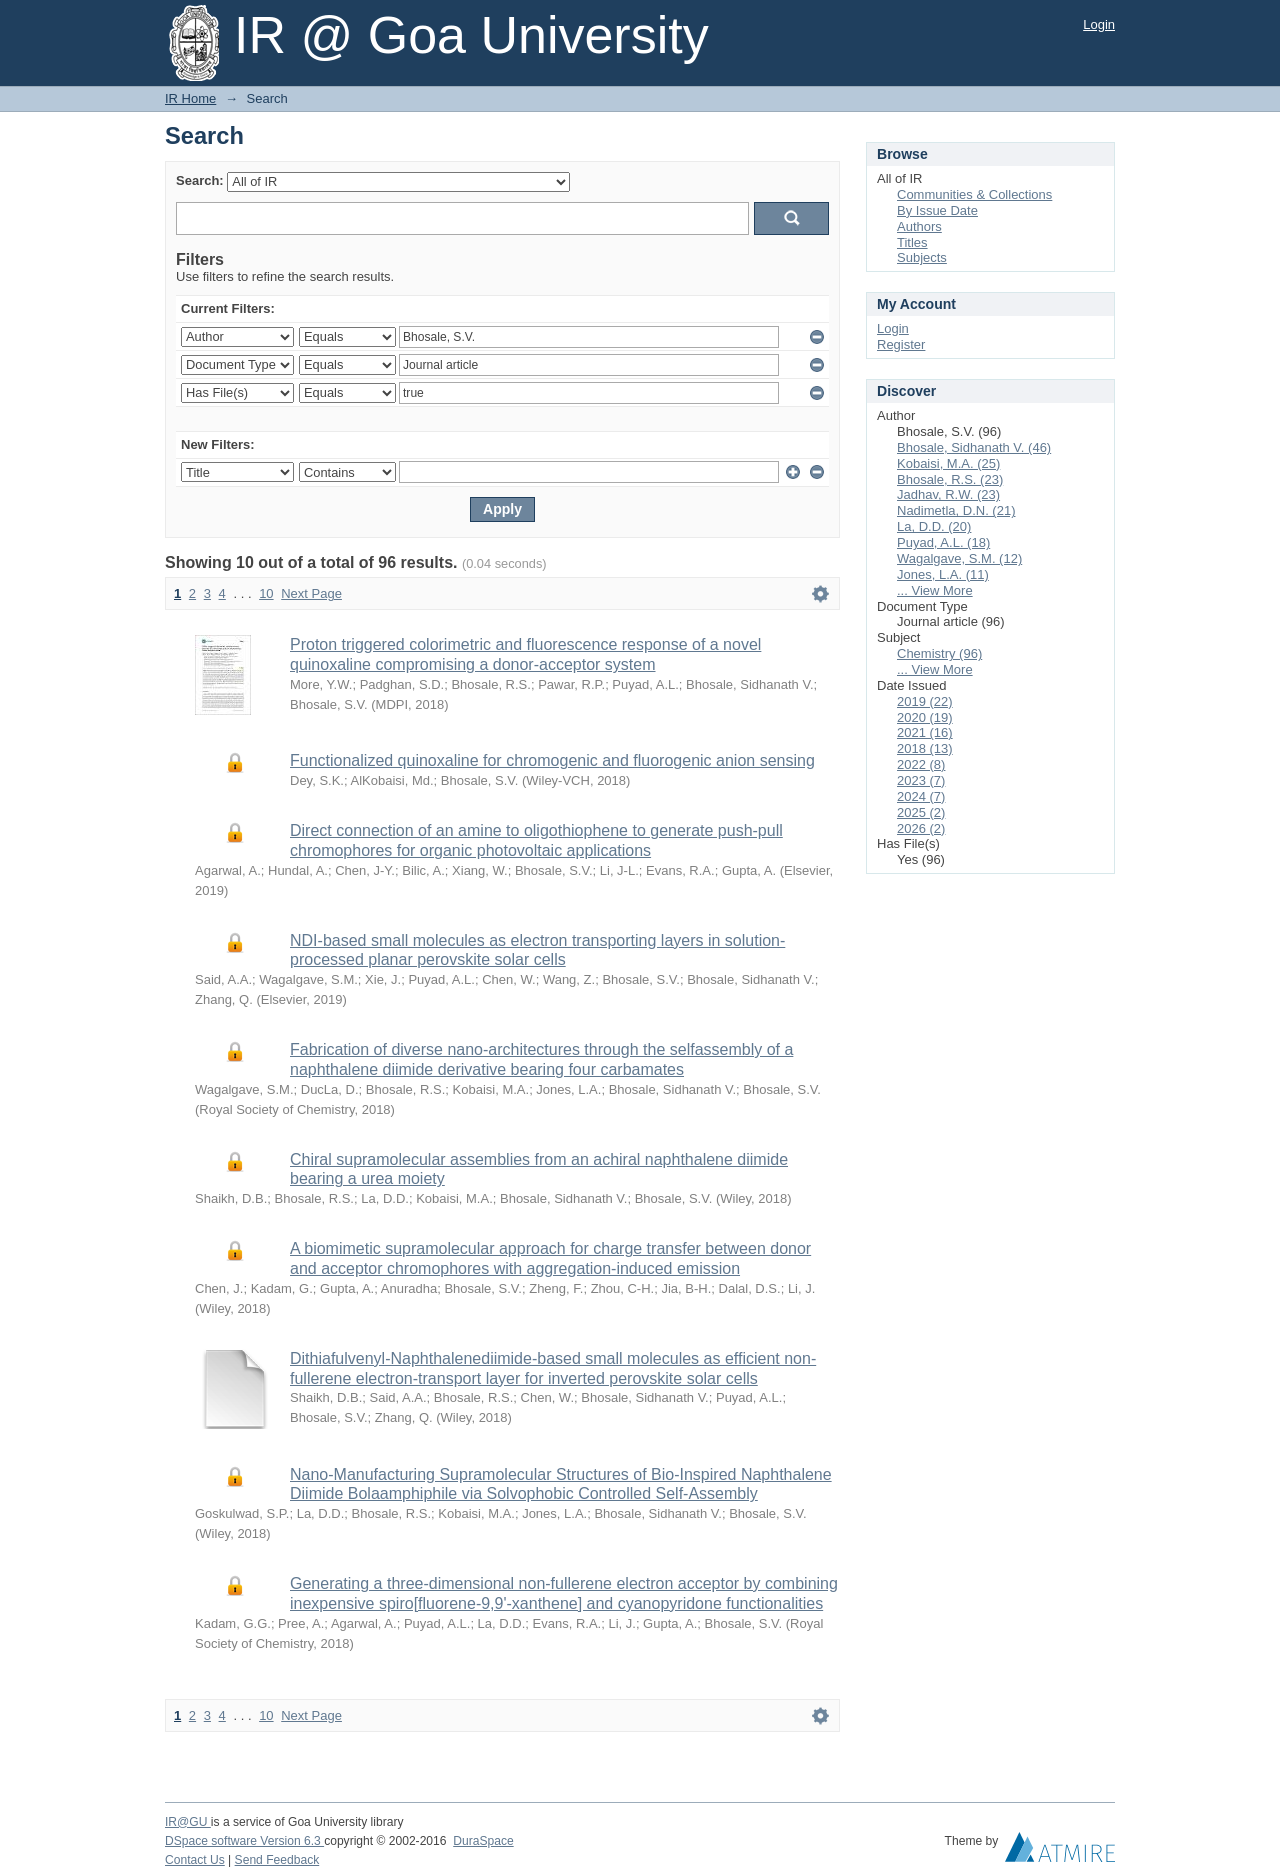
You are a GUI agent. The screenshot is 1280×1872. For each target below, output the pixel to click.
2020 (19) (925, 717)
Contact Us (195, 1860)
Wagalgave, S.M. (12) (959, 558)
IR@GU (188, 1822)
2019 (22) (925, 701)
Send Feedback (277, 1860)
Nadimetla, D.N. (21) (956, 510)
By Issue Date (937, 210)
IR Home (190, 98)
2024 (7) (921, 796)
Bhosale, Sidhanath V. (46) (974, 447)
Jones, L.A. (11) (943, 574)
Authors (919, 226)
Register (901, 344)
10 (266, 593)
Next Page (311, 593)
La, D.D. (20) (934, 526)
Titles (912, 242)
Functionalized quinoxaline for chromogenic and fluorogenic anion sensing (552, 760)
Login (1099, 24)
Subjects (922, 257)
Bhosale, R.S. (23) (950, 479)
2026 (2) (921, 828)
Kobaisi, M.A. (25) (948, 463)
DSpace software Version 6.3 (244, 1841)
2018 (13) (925, 748)
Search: (200, 180)
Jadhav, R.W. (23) (948, 494)
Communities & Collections (974, 194)
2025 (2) (921, 812)
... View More (935, 590)
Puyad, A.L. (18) (943, 542)
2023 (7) (921, 780)
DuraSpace (483, 1841)
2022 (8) (921, 764)
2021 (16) (925, 732)
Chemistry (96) (939, 653)
